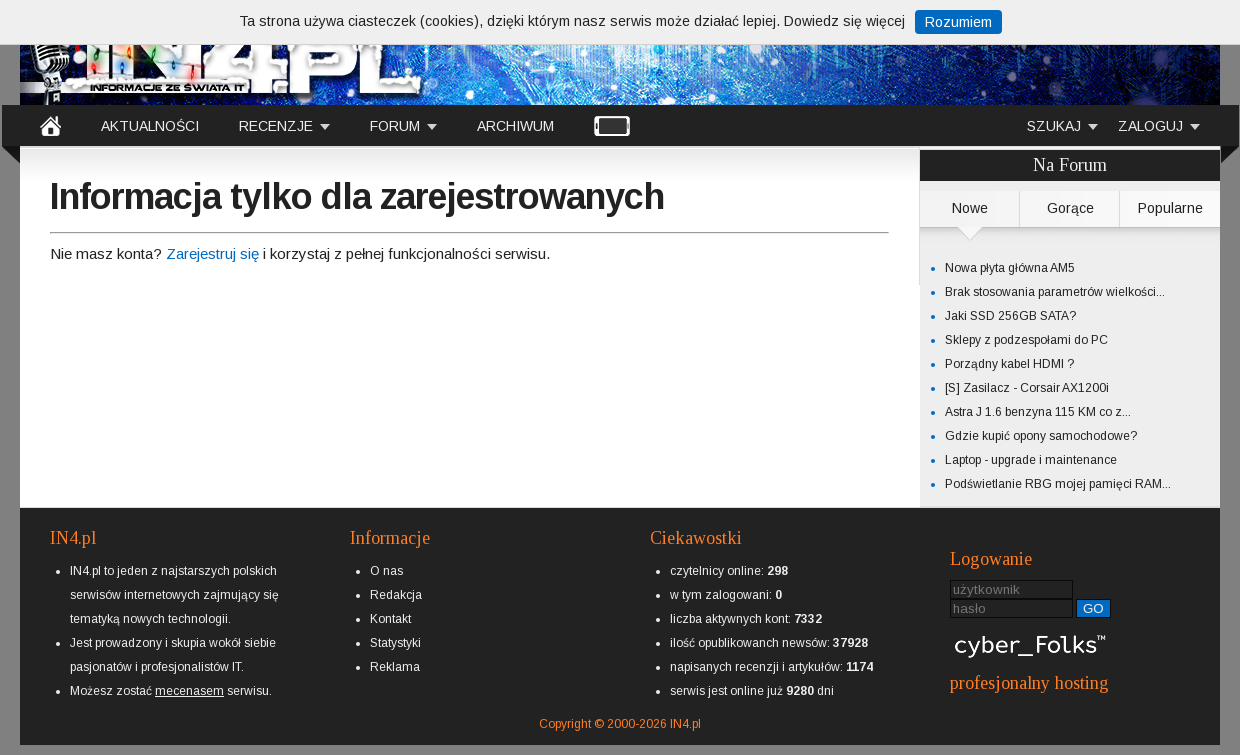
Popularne (1170, 208)
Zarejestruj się (212, 253)
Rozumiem (958, 22)
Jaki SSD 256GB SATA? (1010, 316)
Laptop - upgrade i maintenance (1031, 460)
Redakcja (396, 595)
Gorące (1070, 208)
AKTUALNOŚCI (150, 126)
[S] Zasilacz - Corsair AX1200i (1027, 388)
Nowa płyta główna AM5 (1010, 268)
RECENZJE (276, 126)
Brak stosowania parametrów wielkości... (1055, 292)
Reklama (395, 667)
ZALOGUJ (1150, 126)
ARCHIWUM (515, 126)
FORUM (395, 126)
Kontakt (390, 619)
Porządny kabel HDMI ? (1009, 364)
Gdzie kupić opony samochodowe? (1041, 436)
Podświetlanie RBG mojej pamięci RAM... (1058, 484)
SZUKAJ (1054, 126)
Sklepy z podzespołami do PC (1026, 340)
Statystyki (395, 643)
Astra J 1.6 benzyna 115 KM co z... (1038, 412)
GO (1093, 608)
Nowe (970, 208)
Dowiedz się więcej (844, 21)
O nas (386, 571)
